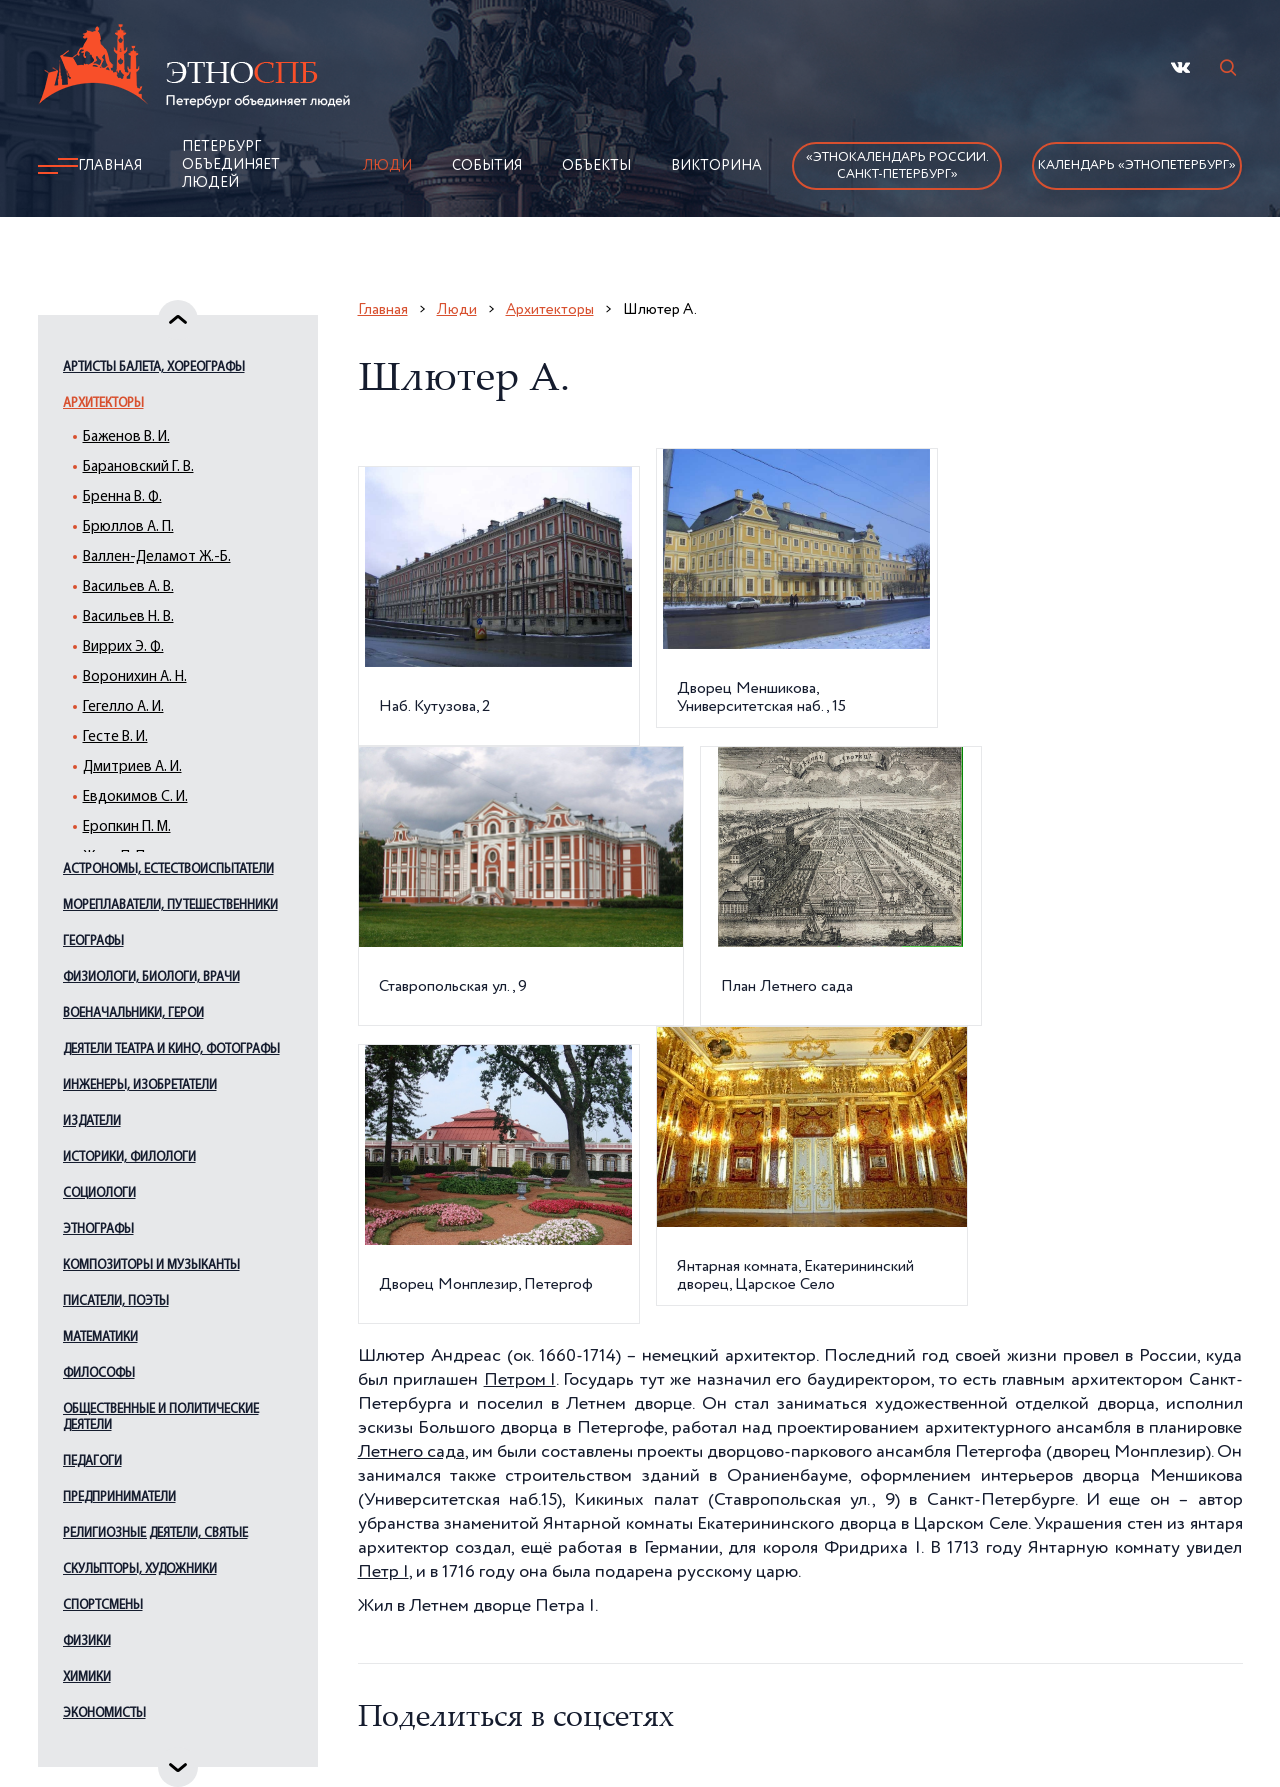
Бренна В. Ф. (122, 497)
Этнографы (98, 1229)
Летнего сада (411, 1452)
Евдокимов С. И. (135, 797)
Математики (100, 1337)
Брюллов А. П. (128, 527)
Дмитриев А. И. (132, 767)
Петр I (383, 1572)
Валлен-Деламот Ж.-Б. (157, 557)
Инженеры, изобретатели (140, 1085)
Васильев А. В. (128, 587)
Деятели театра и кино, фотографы (171, 1049)
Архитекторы (103, 403)
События (487, 166)
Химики (87, 1677)
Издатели (92, 1121)
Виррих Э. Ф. (123, 647)
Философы (99, 1373)
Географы (93, 941)
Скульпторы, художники (140, 1569)
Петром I (520, 1380)
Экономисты (104, 1713)
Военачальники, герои (133, 1013)
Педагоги (92, 1461)
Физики (87, 1641)
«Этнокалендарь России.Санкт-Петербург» (897, 166)
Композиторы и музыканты (151, 1265)
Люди (387, 166)
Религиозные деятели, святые (155, 1533)
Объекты (596, 166)
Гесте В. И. (115, 737)
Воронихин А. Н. (135, 677)
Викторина (716, 166)
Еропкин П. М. (127, 827)
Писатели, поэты (116, 1301)
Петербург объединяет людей (231, 165)
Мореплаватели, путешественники (170, 905)
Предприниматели (119, 1497)
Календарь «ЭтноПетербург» (1137, 165)
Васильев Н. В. (128, 617)
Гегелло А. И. (123, 707)
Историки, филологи (129, 1157)
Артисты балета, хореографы (154, 367)
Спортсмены (103, 1605)
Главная (110, 166)
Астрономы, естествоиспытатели (168, 869)
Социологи (99, 1193)
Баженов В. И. (126, 437)
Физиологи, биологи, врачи (151, 977)
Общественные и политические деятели (161, 1417)
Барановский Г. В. (138, 467)
